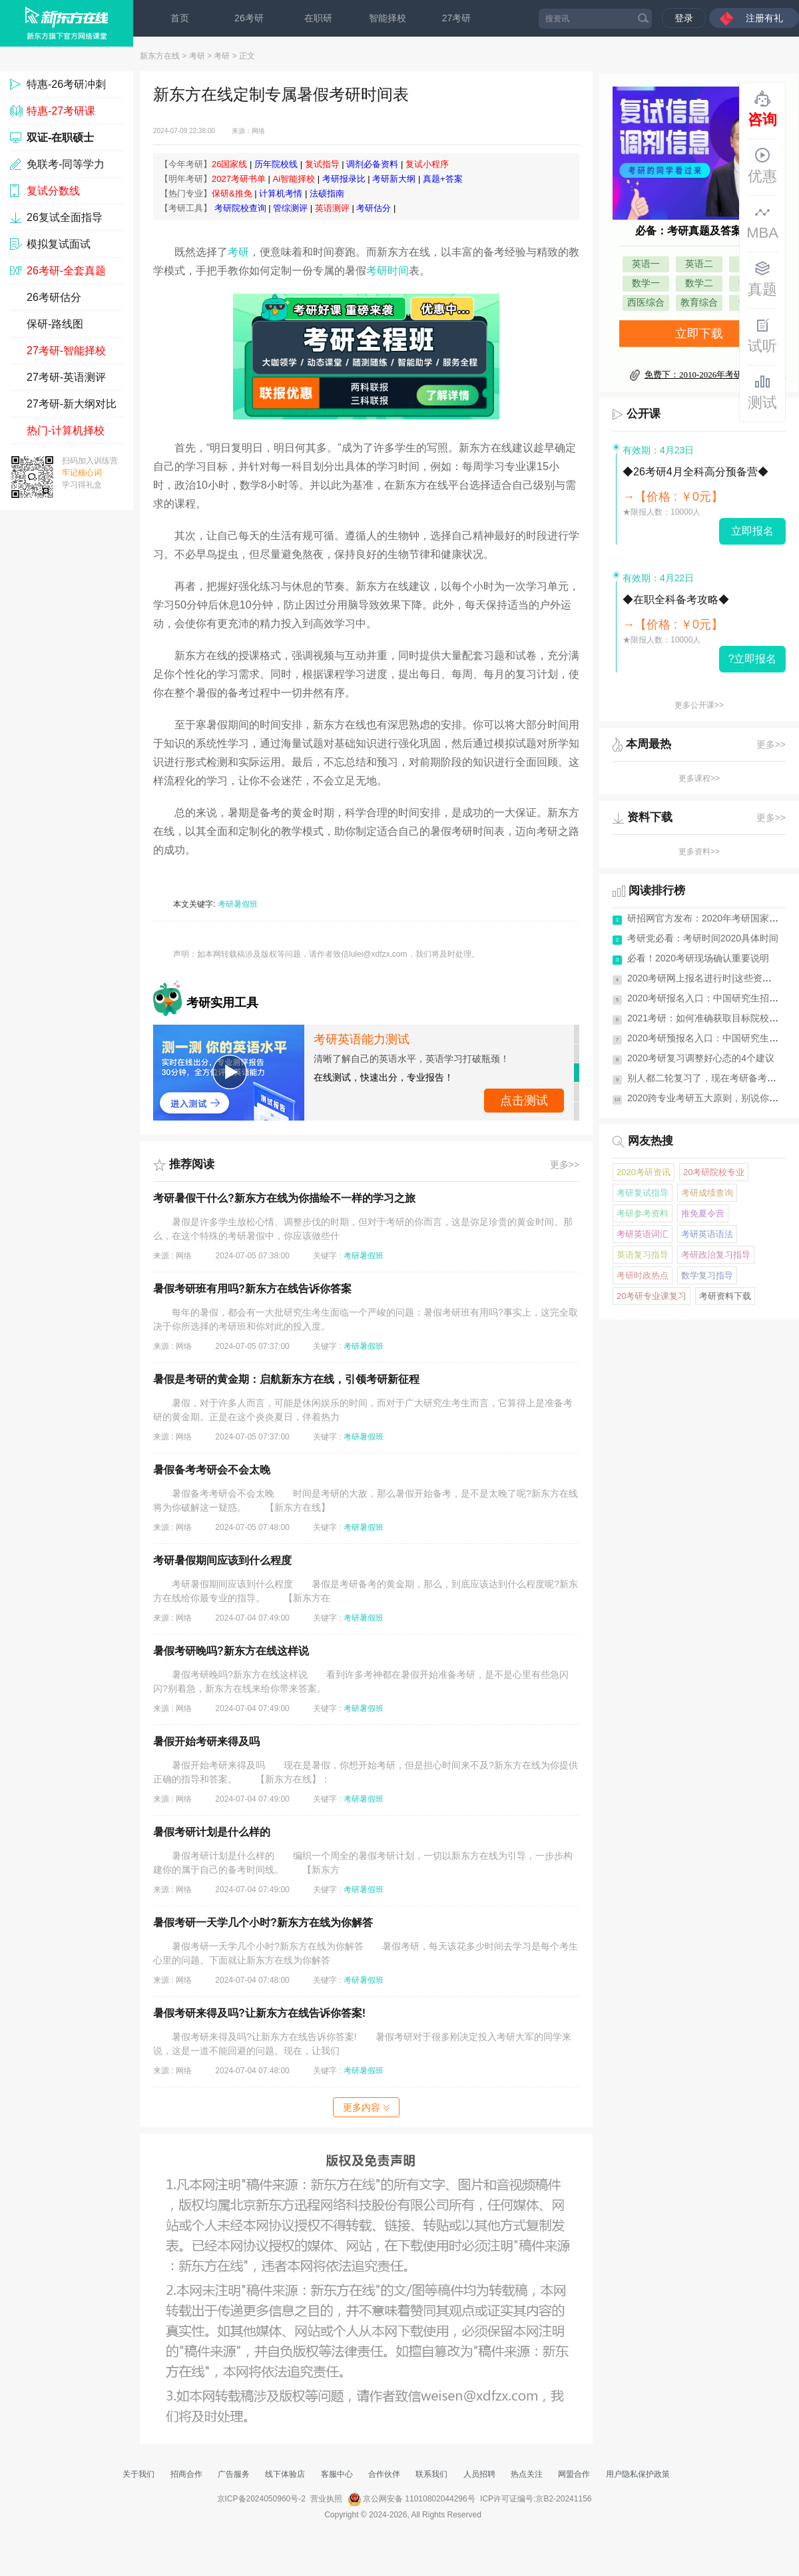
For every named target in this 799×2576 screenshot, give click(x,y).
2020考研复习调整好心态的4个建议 (700, 1058)
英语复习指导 (642, 1255)
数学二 (699, 283)
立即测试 (524, 1100)
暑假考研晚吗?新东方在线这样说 (231, 1651)
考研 (197, 56)
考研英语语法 (707, 1234)
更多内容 (366, 2107)
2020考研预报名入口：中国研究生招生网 (712, 1038)
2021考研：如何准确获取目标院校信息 (707, 1018)
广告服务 (234, 2474)
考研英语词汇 (642, 1234)
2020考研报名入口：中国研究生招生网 (707, 998)
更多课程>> (699, 778)
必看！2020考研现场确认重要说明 (698, 958)
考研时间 (387, 270)
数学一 (646, 283)
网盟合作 (574, 2474)
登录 (683, 18)
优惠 (762, 165)
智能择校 (387, 18)
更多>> (564, 1164)
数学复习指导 (707, 1275)
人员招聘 (479, 2474)
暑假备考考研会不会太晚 (211, 1469)
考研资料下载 (725, 1296)
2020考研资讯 (643, 1172)
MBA (762, 222)
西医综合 (646, 303)
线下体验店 (285, 2474)
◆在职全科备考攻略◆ (676, 599)
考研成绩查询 (707, 1193)
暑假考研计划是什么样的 (211, 1832)
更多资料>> (699, 851)
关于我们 (138, 2474)
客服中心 (337, 2474)
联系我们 (431, 2474)
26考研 (249, 18)
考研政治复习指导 (715, 1255)
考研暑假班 (238, 904)
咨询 (762, 109)
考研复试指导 (642, 1193)
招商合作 (186, 2474)
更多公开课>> (699, 705)
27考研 (456, 18)
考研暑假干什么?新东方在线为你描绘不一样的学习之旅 (284, 1198)
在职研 (318, 18)
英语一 (646, 264)
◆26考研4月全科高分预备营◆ (695, 471)
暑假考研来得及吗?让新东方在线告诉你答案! (259, 2013)
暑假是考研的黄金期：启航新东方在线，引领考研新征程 (286, 1379)
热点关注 (527, 2474)
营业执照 (326, 2498)
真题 (762, 279)
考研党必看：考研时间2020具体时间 (702, 938)
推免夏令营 (702, 1213)
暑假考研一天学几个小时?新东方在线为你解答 (263, 1922)
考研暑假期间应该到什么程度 (222, 1560)
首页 (179, 18)
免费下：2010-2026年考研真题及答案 (715, 375)
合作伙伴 (384, 2474)
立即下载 (699, 333)
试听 (762, 335)
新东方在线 (160, 56)
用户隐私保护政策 (638, 2474)
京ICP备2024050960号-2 (261, 2498)
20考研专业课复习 (651, 1296)
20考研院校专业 (713, 1172)
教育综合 (699, 303)
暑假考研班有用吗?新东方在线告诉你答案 (252, 1288)
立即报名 (752, 531)
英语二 (699, 264)
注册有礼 (764, 18)
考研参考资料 (642, 1213)
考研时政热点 (642, 1275)
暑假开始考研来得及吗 (206, 1741)
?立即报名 (752, 658)
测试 (762, 392)
